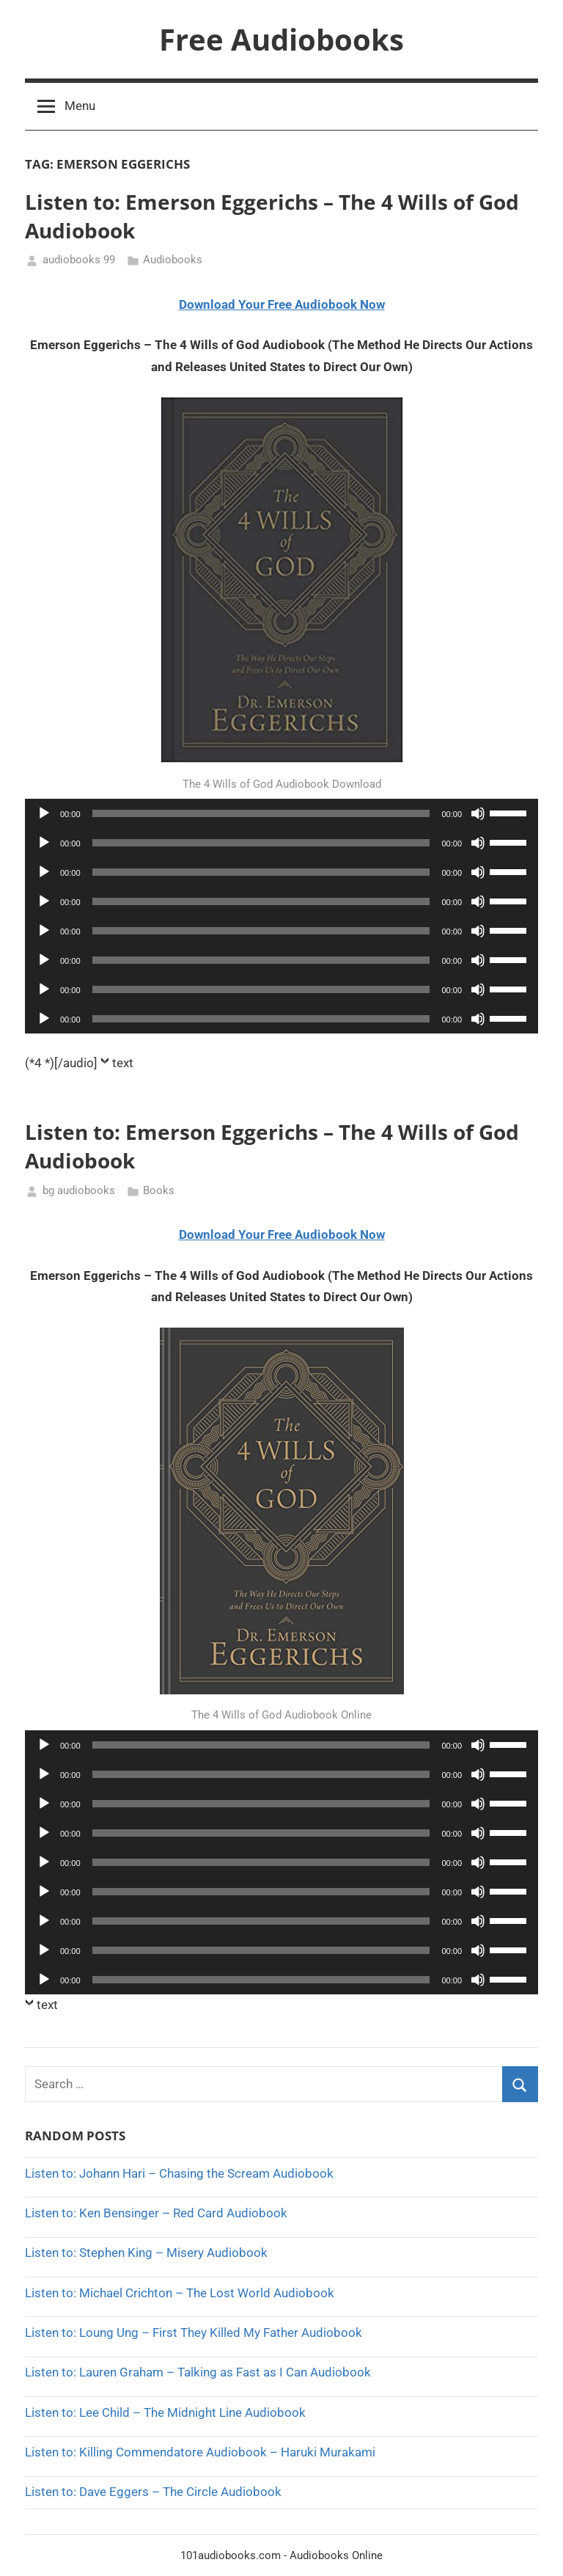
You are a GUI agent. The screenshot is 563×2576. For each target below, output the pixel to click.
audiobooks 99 (79, 259)
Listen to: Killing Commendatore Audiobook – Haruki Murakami (200, 2452)
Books (158, 1190)
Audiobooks (172, 259)
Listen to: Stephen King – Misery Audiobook (146, 2252)
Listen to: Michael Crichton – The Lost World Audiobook (179, 2293)
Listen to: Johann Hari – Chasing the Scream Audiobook (179, 2173)
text (122, 1062)
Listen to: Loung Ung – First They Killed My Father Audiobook (193, 2332)
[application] (281, 813)
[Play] (44, 813)
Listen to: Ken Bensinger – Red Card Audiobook (156, 2213)
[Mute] (478, 813)
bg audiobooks (79, 1190)
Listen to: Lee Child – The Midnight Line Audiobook (165, 2412)
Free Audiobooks (281, 39)
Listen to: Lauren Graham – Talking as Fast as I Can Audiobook (198, 2372)
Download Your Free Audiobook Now (282, 304)
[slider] (261, 813)
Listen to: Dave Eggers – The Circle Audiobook (153, 2491)
